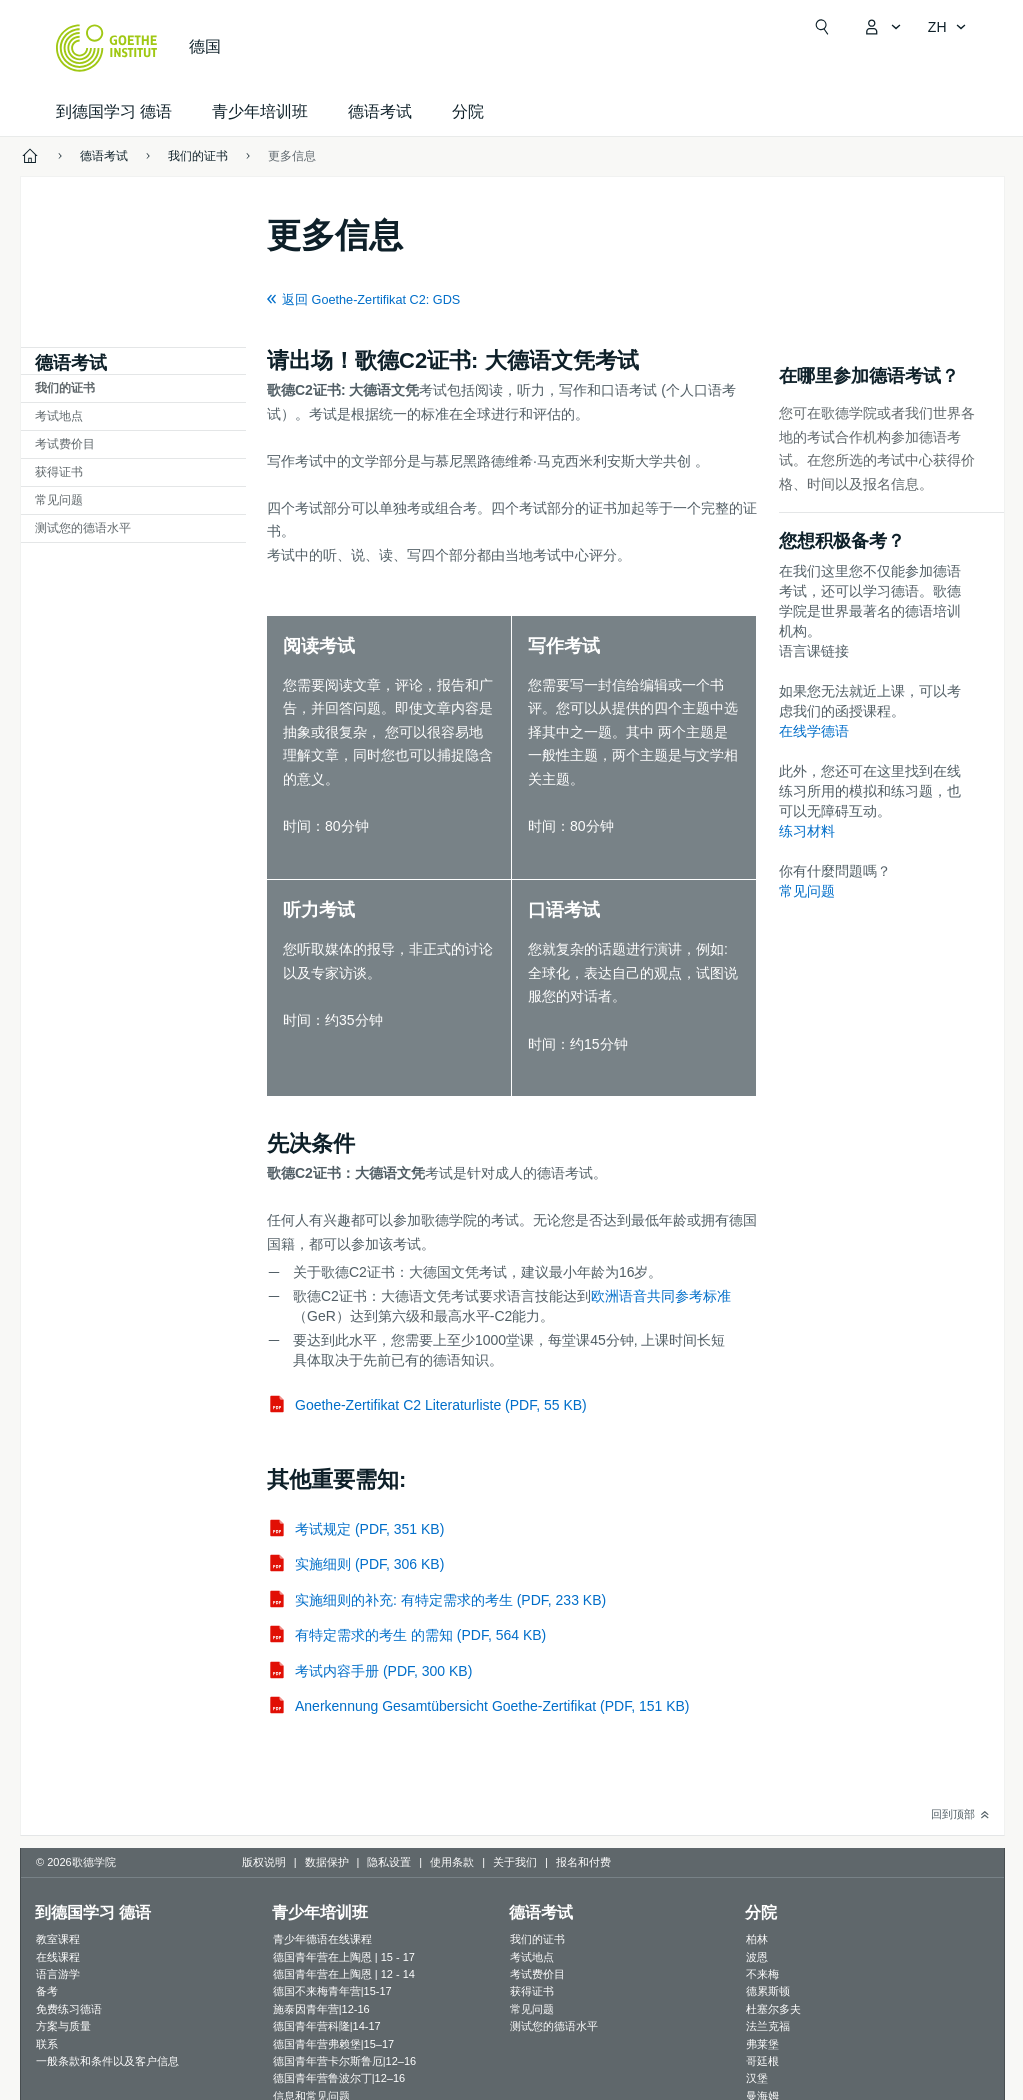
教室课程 (58, 1939)
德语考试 (380, 111)
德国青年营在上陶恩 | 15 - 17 (344, 1957)
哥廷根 (762, 2061)
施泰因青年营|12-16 (321, 2009)
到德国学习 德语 (114, 111)
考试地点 (59, 416)
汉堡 (757, 2078)
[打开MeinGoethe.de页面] (882, 27)
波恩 (757, 1957)
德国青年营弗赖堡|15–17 (333, 2044)
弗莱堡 (762, 2044)
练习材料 (807, 831)
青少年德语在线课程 (322, 1939)
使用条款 (452, 1862)
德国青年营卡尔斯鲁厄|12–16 (344, 2061)
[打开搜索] (822, 27)
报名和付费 (583, 1862)
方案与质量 (63, 2026)
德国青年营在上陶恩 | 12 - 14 (344, 1974)
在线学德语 (814, 731)
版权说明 (264, 1862)
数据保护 (327, 1862)
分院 (468, 111)
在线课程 (58, 1957)
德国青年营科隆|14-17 (327, 2026)
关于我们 (515, 1862)
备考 (47, 1991)
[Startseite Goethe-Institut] (106, 48)
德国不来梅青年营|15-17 (332, 1991)
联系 (47, 2044)
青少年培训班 (260, 111)
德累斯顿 (768, 1991)
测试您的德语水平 (83, 528)
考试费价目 (65, 444)
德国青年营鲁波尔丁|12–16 (339, 2078)
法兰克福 (768, 2026)
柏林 (757, 1939)
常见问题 (59, 500)
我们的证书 (65, 388)
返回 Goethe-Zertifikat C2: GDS (371, 300)
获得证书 (59, 472)
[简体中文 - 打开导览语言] (947, 27)
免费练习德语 (69, 2009)
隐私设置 (389, 1862)
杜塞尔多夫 (773, 2009)
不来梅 (762, 1974)
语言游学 (58, 1974)
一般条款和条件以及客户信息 (107, 2061)
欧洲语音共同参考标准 (661, 1296)
